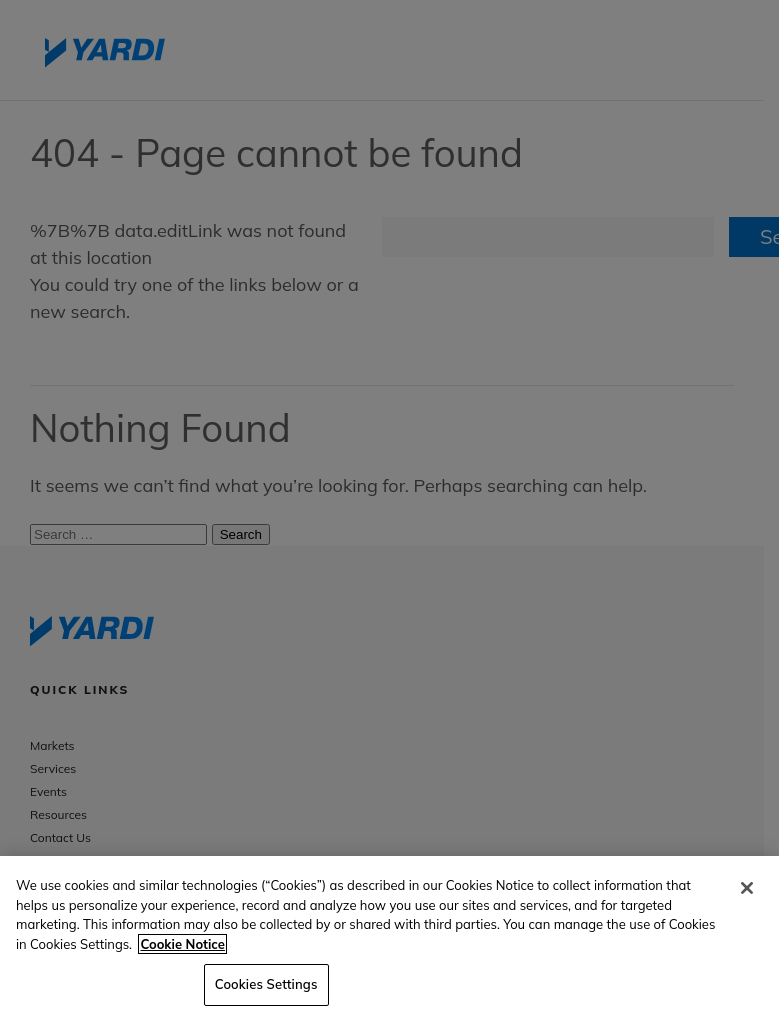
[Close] (747, 888)
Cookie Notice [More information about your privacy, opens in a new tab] (182, 944)
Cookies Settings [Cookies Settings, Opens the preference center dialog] (266, 984)
